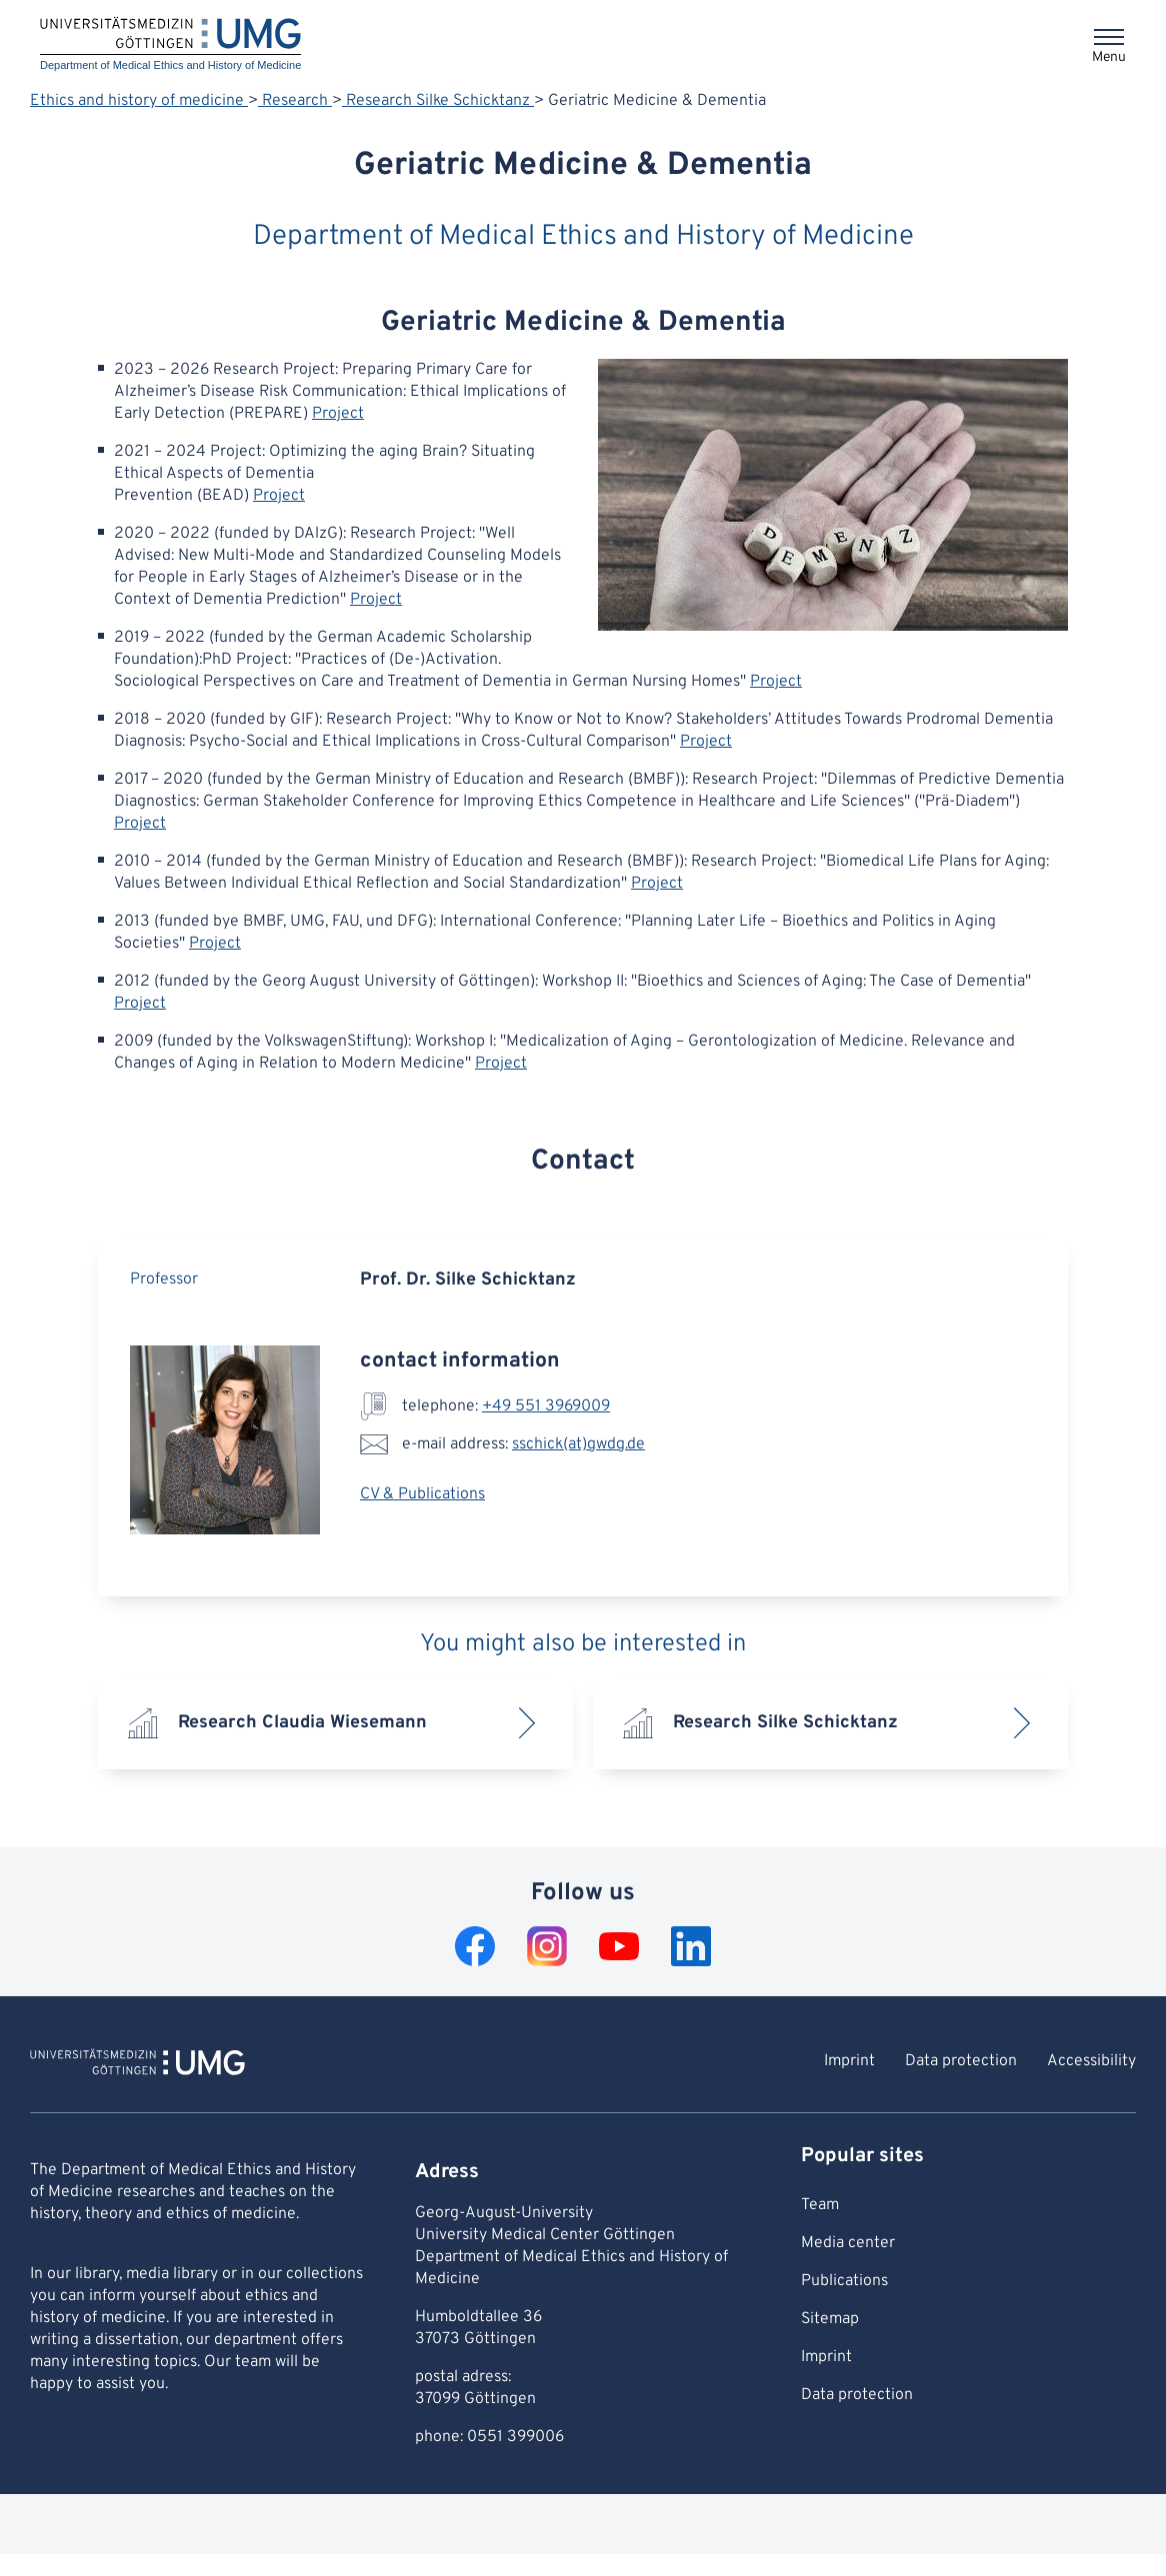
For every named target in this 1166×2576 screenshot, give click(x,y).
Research (295, 101)
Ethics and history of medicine (139, 101)
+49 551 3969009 (546, 1406)
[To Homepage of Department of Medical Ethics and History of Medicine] (137, 2065)
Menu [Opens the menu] (1109, 57)
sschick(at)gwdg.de (578, 1444)
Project (338, 414)
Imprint (849, 2061)
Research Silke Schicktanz (438, 101)
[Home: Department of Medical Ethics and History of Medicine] (170, 45)
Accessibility (1091, 2061)
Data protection (961, 2061)
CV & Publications (422, 1494)
